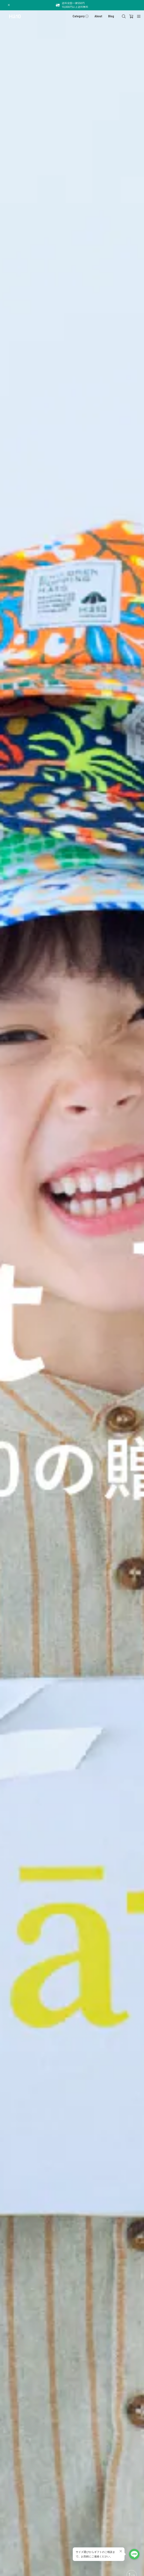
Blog (111, 16)
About (98, 16)
